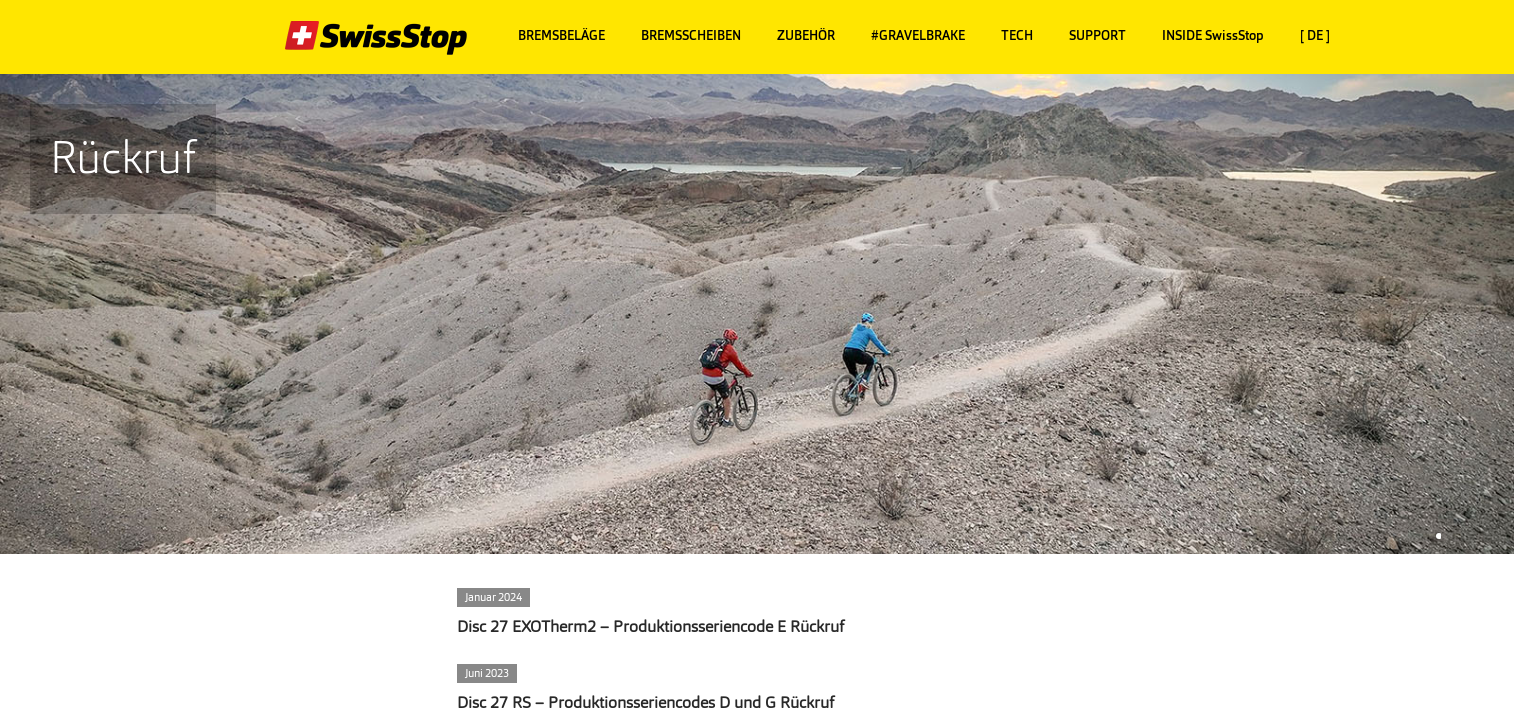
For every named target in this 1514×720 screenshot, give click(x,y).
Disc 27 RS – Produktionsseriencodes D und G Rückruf (645, 702)
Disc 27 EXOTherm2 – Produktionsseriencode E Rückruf (650, 626)
